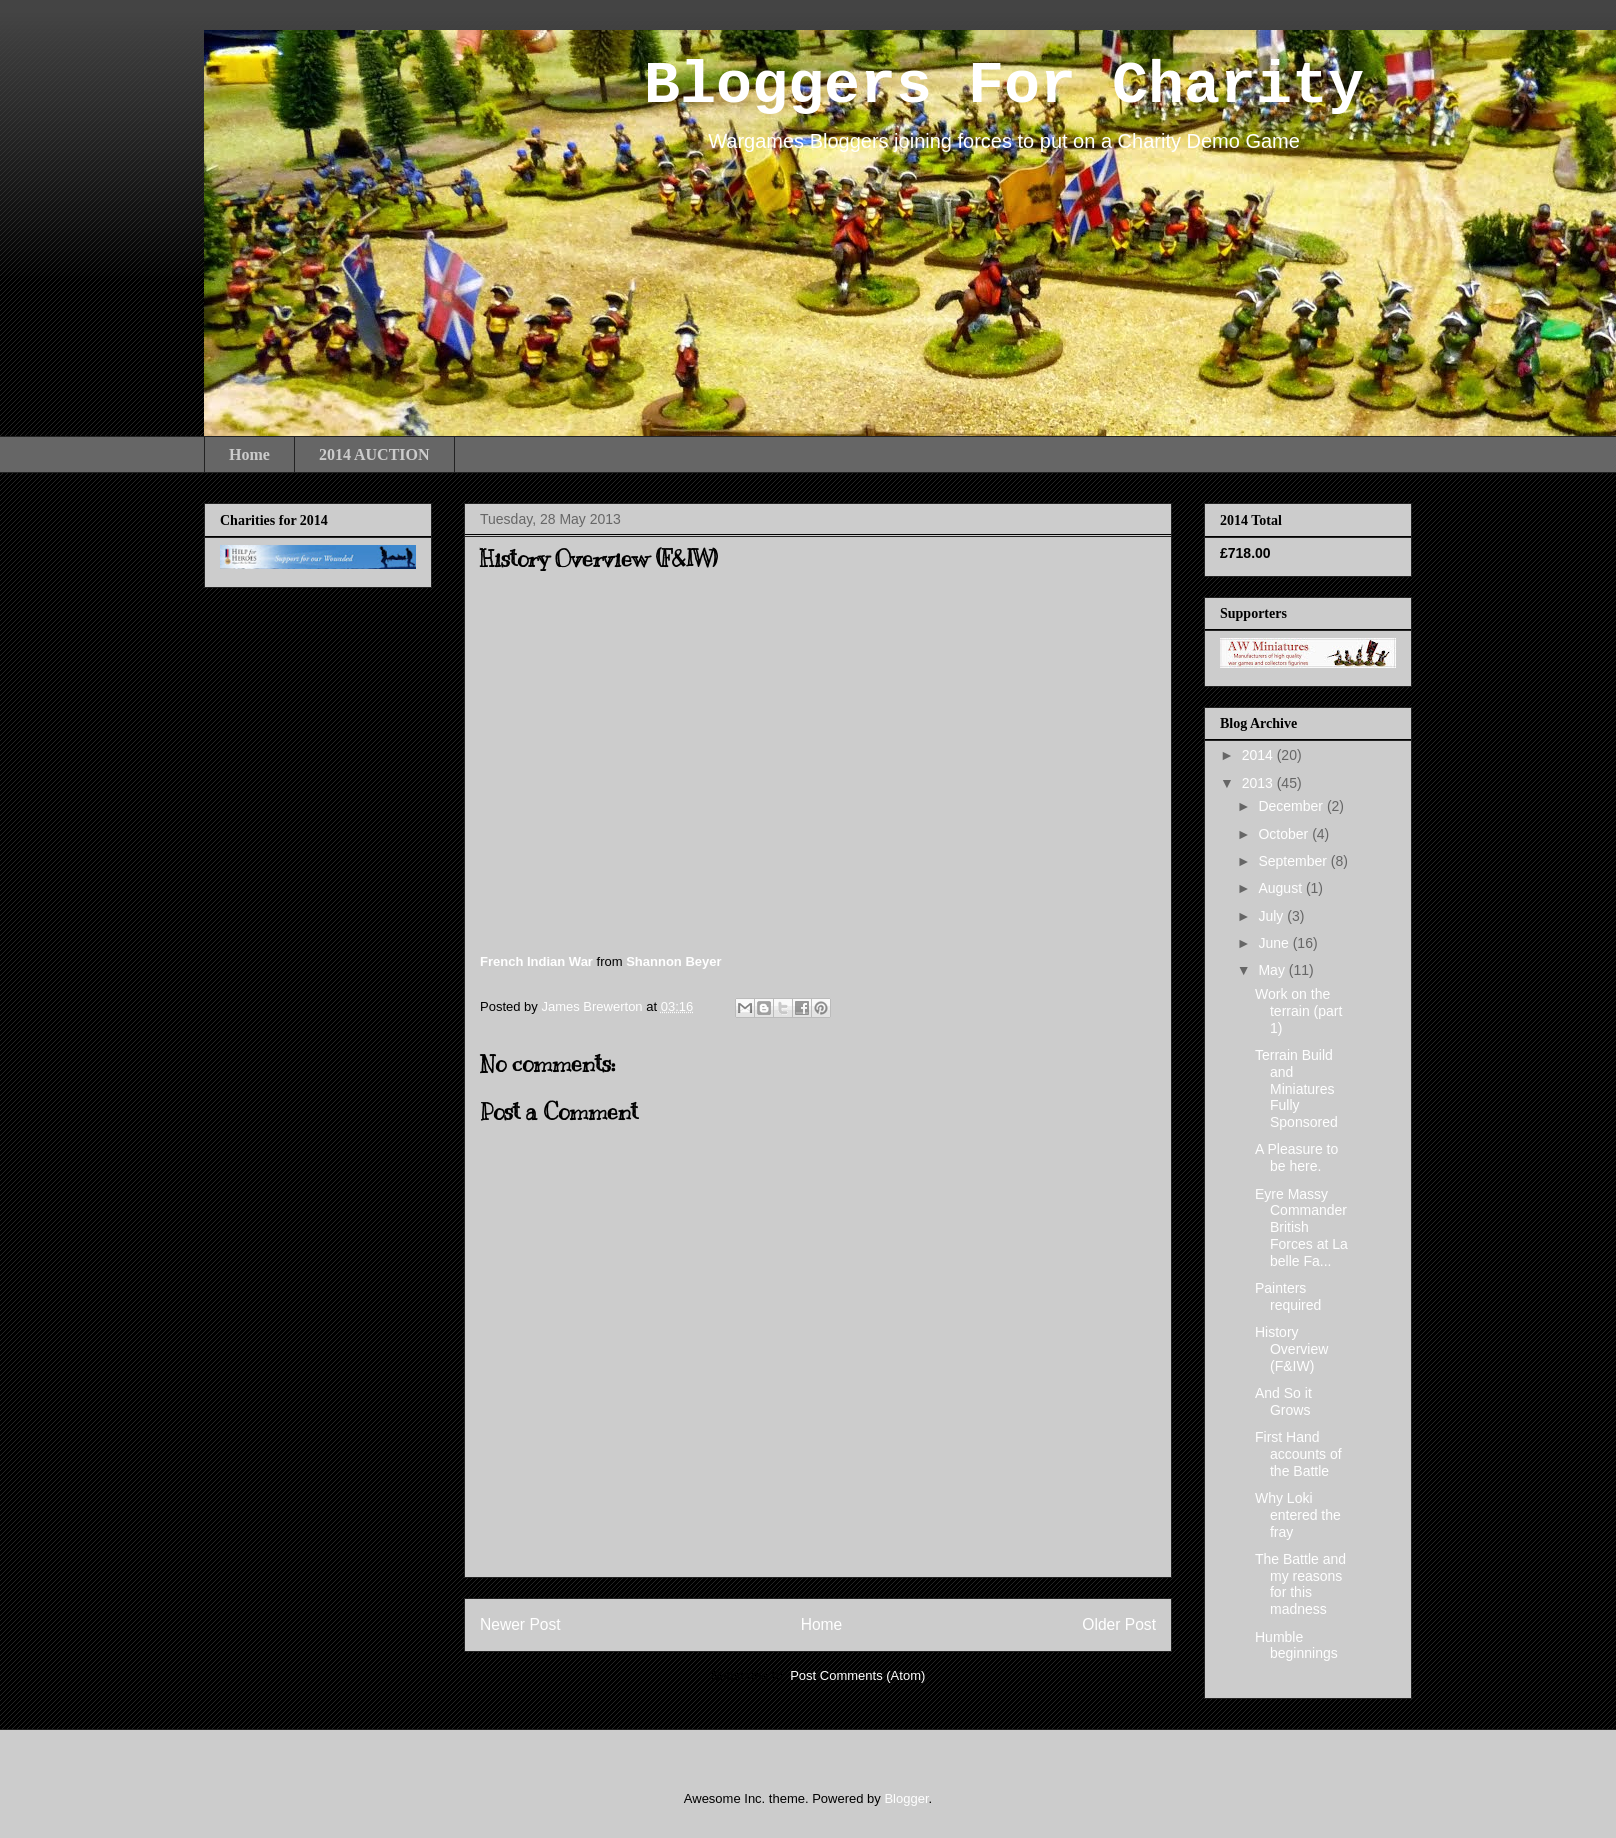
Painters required (1288, 1296)
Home (249, 454)
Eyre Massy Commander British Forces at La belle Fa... (1301, 1227)
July (1272, 916)
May (1273, 970)
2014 (1259, 755)
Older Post (1119, 1624)
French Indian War (536, 961)
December (1292, 806)
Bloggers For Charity (1004, 86)
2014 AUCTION (374, 454)
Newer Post (520, 1624)
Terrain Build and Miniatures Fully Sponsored (1296, 1088)
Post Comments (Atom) (857, 1675)
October (1285, 834)
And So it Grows (1283, 1401)
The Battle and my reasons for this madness (1300, 1584)
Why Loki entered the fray (1298, 1515)
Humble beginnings (1296, 1645)
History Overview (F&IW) (1291, 1349)
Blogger (906, 1798)
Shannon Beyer (673, 961)
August (1281, 888)
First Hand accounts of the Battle (1298, 1454)
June (1275, 943)
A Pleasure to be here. (1296, 1157)
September (1294, 861)
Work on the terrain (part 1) (1298, 1011)
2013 (1259, 783)
